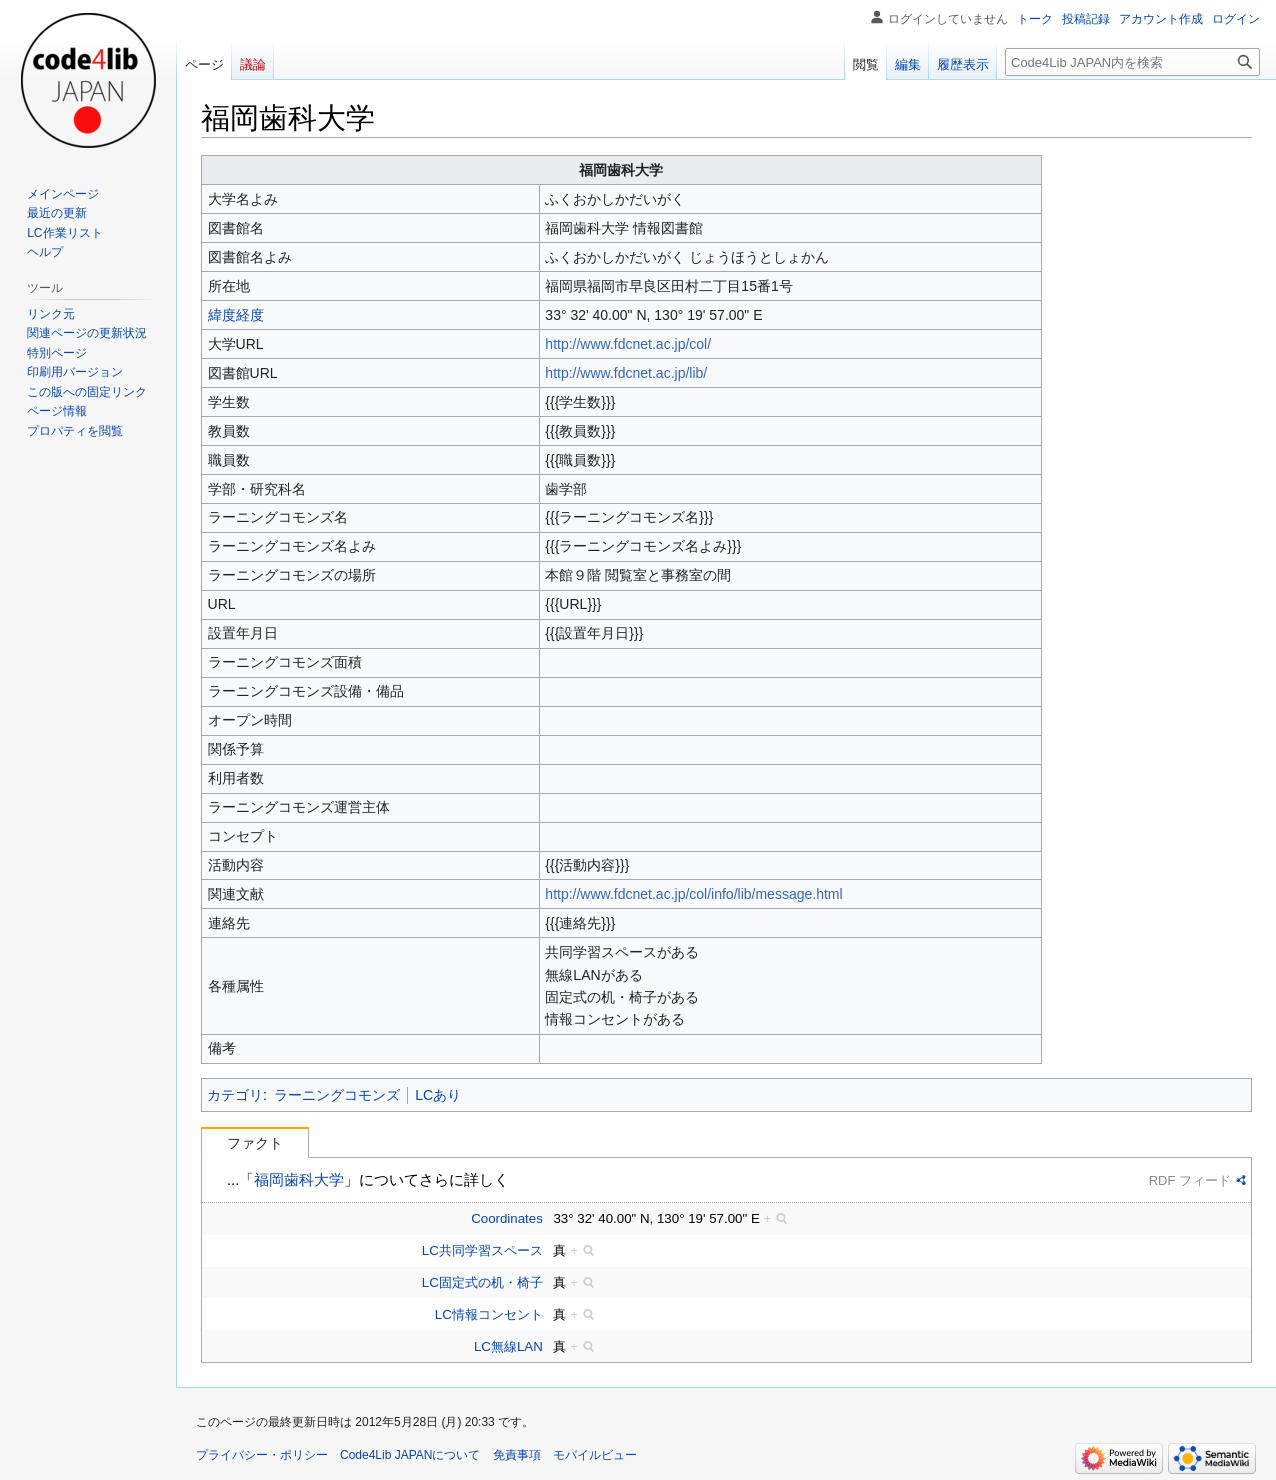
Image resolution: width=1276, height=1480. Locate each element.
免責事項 (517, 1455)
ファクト (255, 1143)
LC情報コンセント (489, 1314)
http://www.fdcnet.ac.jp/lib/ (626, 373)
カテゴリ (235, 1095)
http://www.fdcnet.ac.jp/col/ (628, 344)
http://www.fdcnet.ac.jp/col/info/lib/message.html (693, 894)
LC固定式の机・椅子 (482, 1282)
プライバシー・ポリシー (262, 1455)
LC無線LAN (508, 1346)
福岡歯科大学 (299, 1180)
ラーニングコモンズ (337, 1095)
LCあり (438, 1095)
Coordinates (507, 1218)
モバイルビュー (595, 1455)
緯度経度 (236, 315)
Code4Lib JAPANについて (410, 1455)
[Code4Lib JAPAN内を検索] (1132, 62)
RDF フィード (1190, 1180)
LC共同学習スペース (482, 1250)
